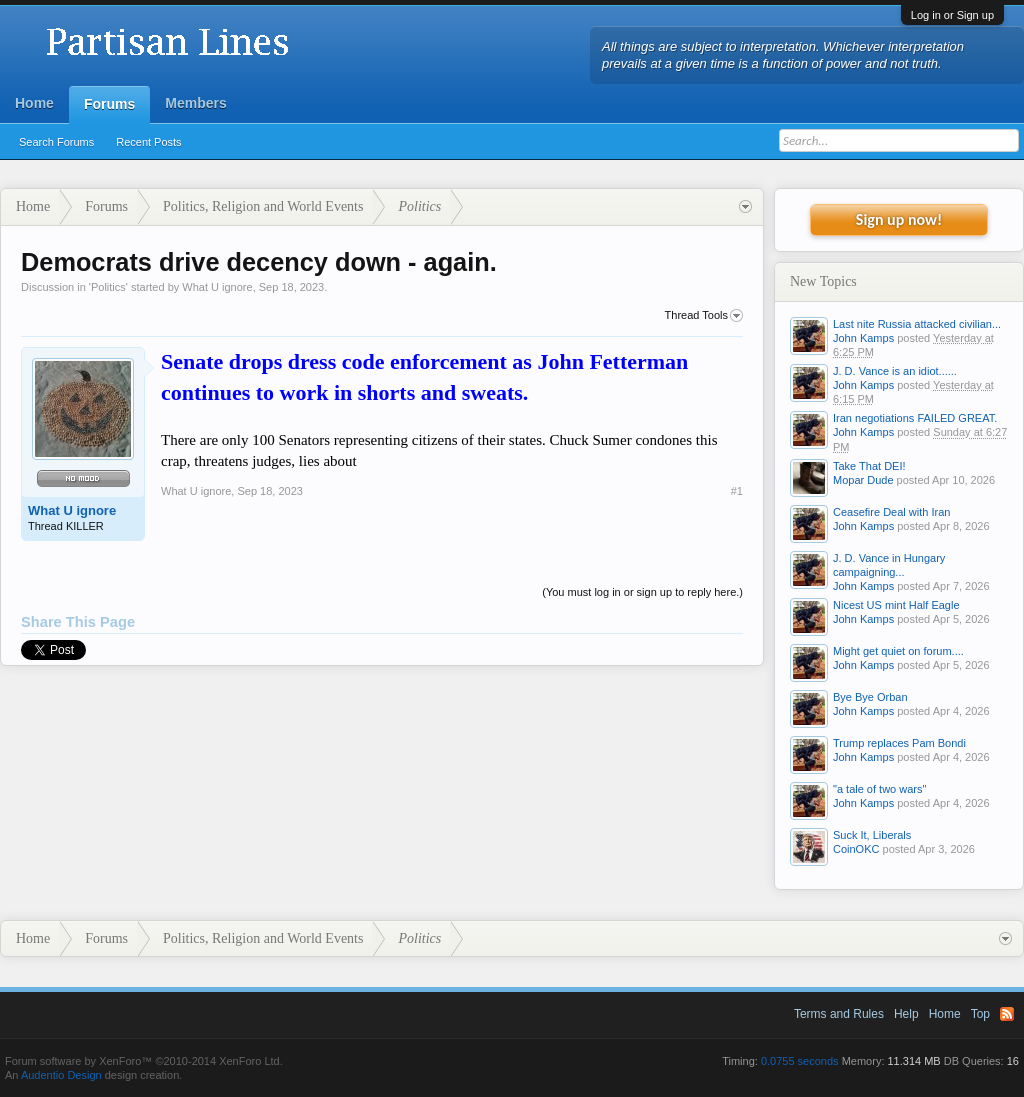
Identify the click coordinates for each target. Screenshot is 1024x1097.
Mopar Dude (863, 480)
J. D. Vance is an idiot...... (895, 371)
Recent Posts (148, 142)
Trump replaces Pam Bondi (899, 743)
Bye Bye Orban (870, 697)
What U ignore (217, 287)
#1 (737, 491)
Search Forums (56, 142)
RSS (1007, 1014)
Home (34, 103)
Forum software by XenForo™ (144, 1061)
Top (980, 1014)
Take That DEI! (869, 466)
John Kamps (863, 338)
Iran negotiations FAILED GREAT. (915, 418)
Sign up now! (899, 219)
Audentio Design (61, 1075)
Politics (108, 287)
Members (195, 103)
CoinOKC (856, 849)
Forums (109, 104)
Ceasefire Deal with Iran (891, 512)
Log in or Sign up (952, 15)
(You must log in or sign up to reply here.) (642, 592)
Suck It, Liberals (872, 835)
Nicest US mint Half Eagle (896, 605)
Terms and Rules (839, 1014)
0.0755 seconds (800, 1061)
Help (906, 1014)
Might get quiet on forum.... (898, 651)
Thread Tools (704, 316)
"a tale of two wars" (879, 789)
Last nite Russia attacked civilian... (917, 324)
